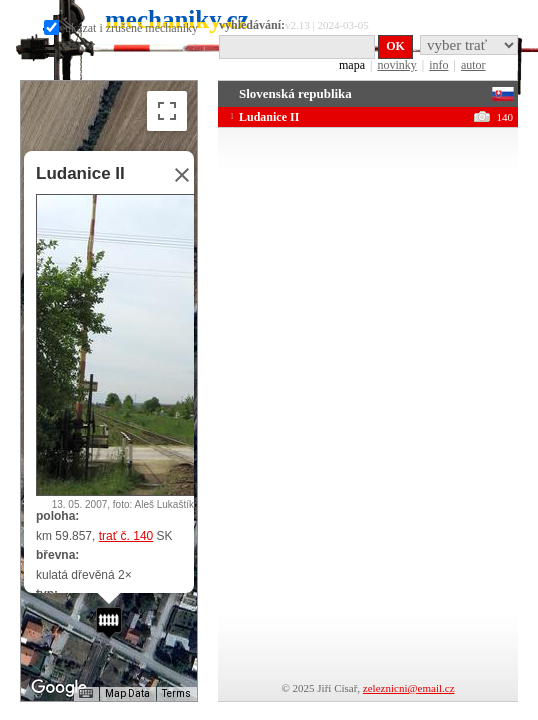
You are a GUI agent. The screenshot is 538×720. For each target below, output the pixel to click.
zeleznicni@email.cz (409, 688)
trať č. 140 (126, 536)
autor (473, 65)
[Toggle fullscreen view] (167, 111)
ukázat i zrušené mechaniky (121, 28)
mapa (352, 65)
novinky (396, 65)
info (438, 65)
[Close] (176, 175)
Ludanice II (80, 173)
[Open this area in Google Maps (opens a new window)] (59, 688)
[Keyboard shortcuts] (86, 694)
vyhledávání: (252, 25)
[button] (109, 622)
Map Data (127, 693)
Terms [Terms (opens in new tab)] (176, 693)
